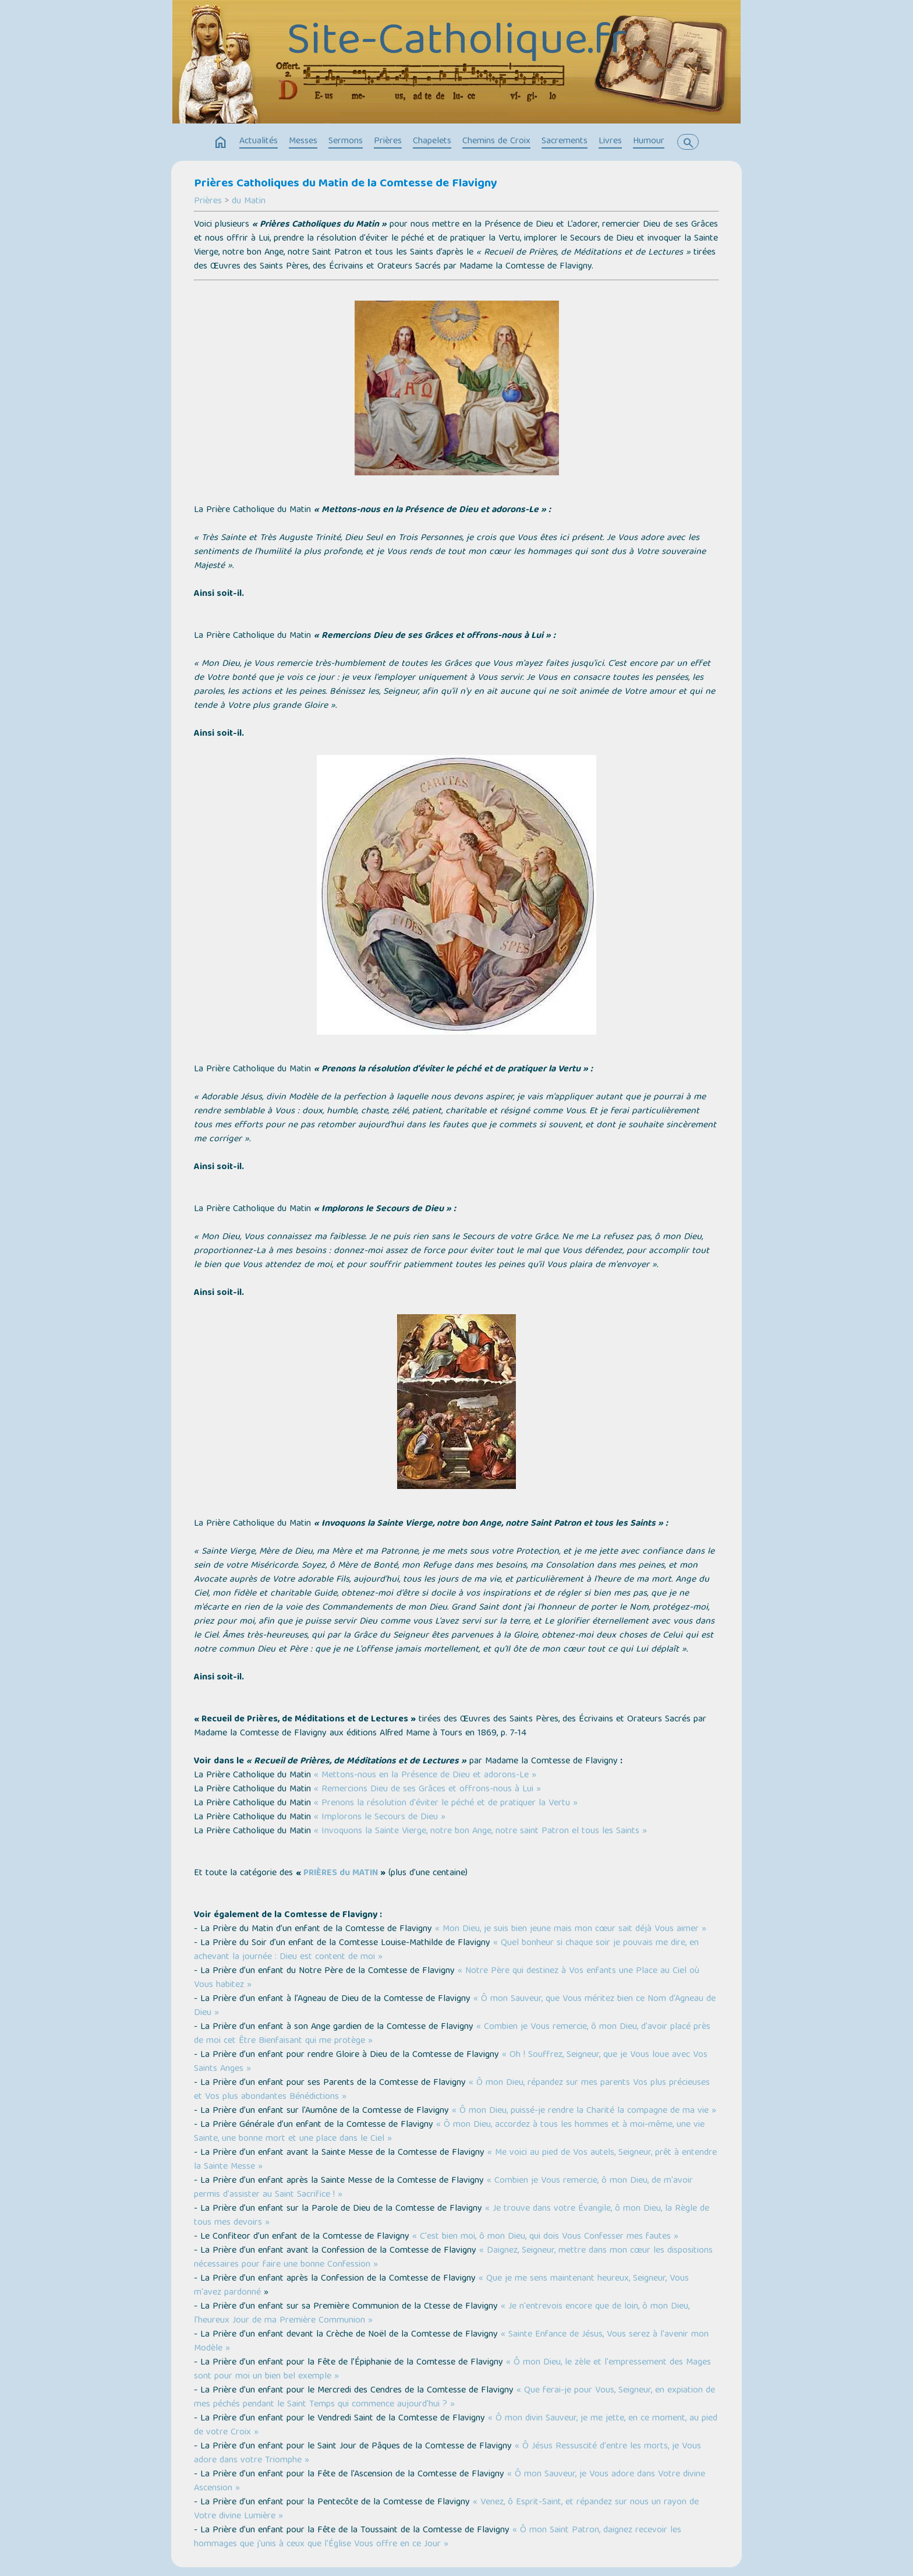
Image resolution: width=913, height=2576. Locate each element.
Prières (388, 141)
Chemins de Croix (496, 141)
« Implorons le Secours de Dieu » (379, 1817)
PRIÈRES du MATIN (340, 1873)
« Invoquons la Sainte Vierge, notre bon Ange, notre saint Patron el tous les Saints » (480, 1831)
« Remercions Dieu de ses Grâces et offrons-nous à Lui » (427, 1789)
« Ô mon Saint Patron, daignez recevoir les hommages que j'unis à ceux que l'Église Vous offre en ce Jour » (437, 2537)
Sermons (345, 141)
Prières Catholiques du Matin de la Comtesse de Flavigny (345, 184)
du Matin (249, 201)
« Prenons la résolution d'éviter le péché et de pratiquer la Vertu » (446, 1803)
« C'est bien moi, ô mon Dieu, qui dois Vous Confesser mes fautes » (545, 2237)
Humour (648, 141)
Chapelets (432, 141)
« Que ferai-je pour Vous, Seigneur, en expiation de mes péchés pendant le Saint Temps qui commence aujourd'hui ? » (454, 2398)
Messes (303, 141)
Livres (610, 141)
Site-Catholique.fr (456, 44)
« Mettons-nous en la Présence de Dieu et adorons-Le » (425, 1775)
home (220, 142)
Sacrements (565, 141)
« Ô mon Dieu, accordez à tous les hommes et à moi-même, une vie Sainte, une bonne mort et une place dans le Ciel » (449, 2132)
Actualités (258, 141)
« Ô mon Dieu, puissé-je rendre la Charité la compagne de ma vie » (584, 2111)
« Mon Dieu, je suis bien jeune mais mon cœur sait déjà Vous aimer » (570, 1929)
